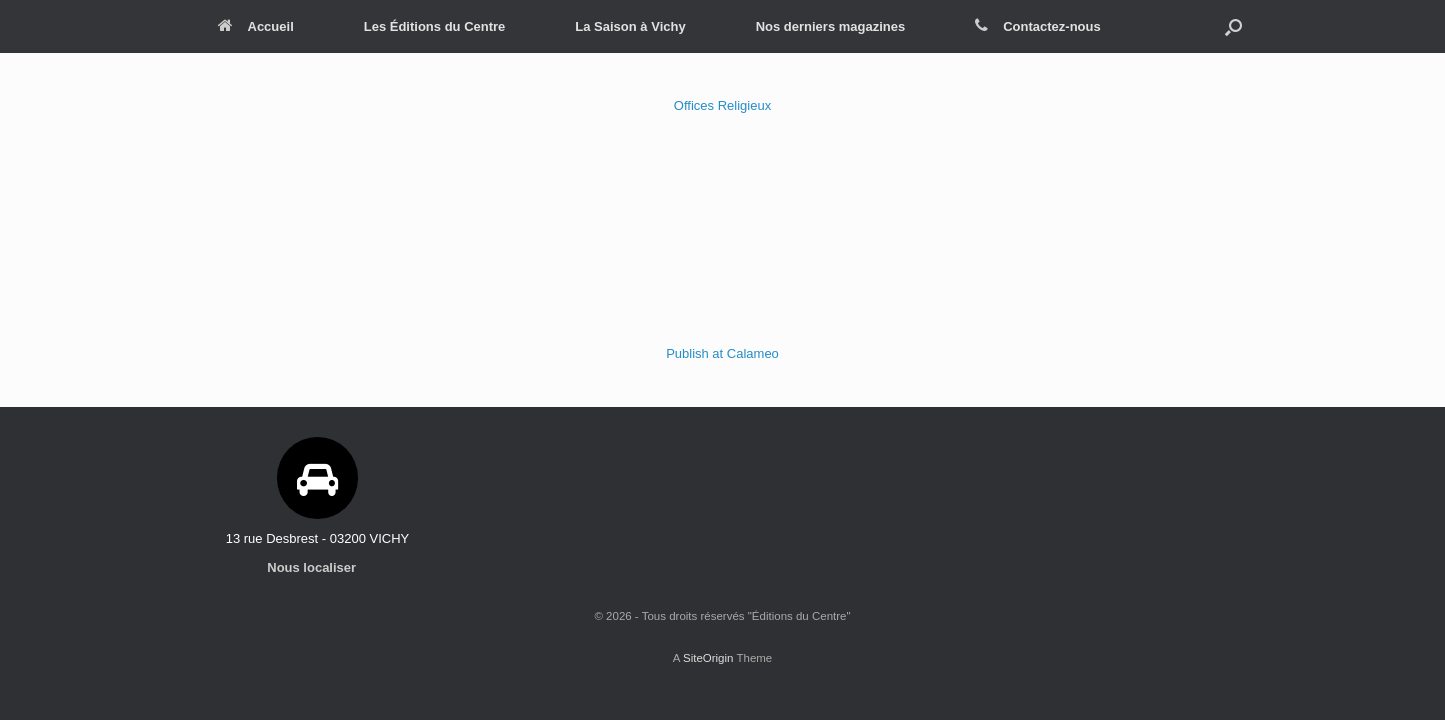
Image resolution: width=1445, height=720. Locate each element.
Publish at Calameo (722, 353)
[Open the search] (1233, 26)
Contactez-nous (1038, 26)
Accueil (256, 26)
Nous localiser (317, 567)
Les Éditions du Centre (435, 26)
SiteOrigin (708, 658)
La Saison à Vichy (630, 26)
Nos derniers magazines (831, 26)
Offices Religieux (722, 105)
